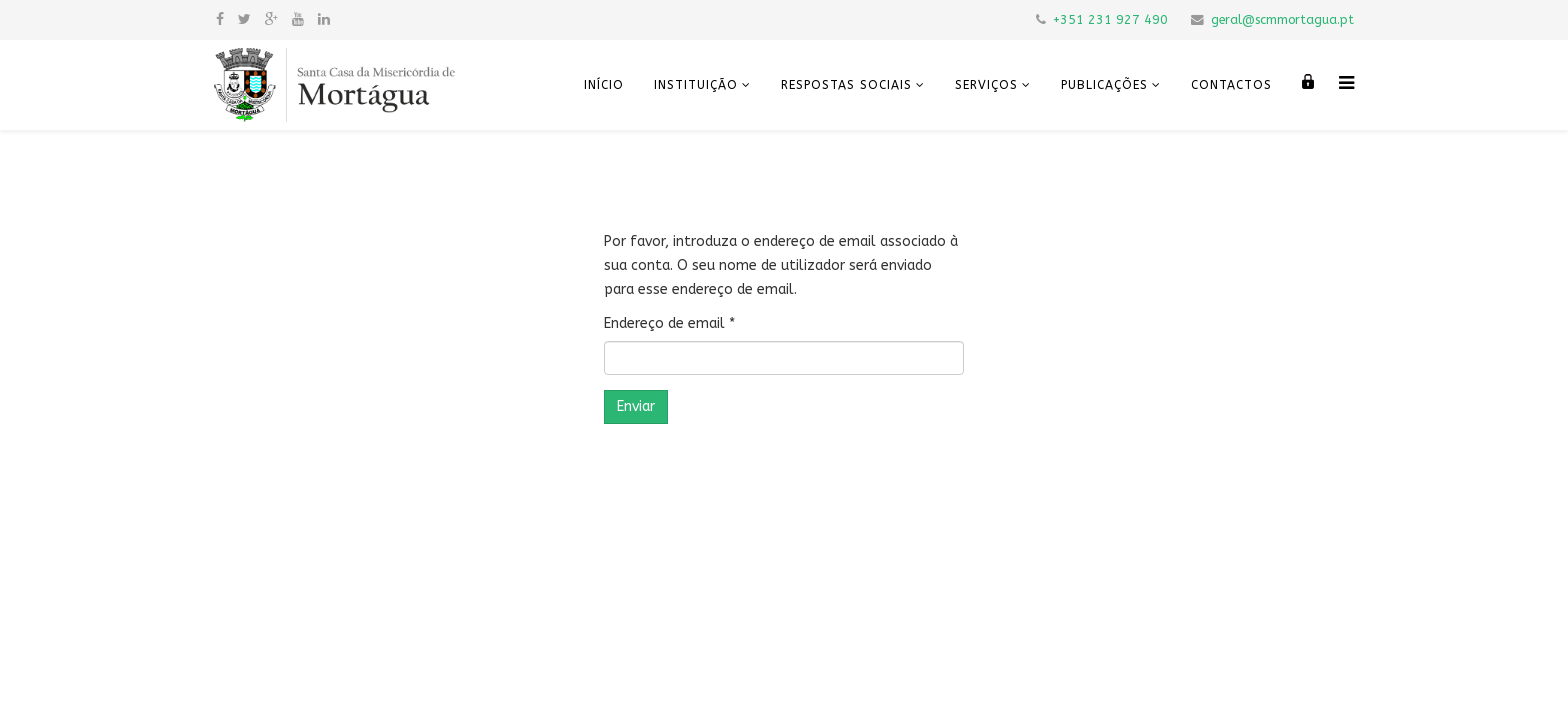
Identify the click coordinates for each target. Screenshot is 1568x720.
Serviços (986, 85)
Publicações (1104, 85)
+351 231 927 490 (1110, 19)
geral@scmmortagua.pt (1282, 19)
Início (604, 85)
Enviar (636, 406)
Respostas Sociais (846, 85)
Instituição (696, 85)
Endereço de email (669, 323)
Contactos (1231, 85)
